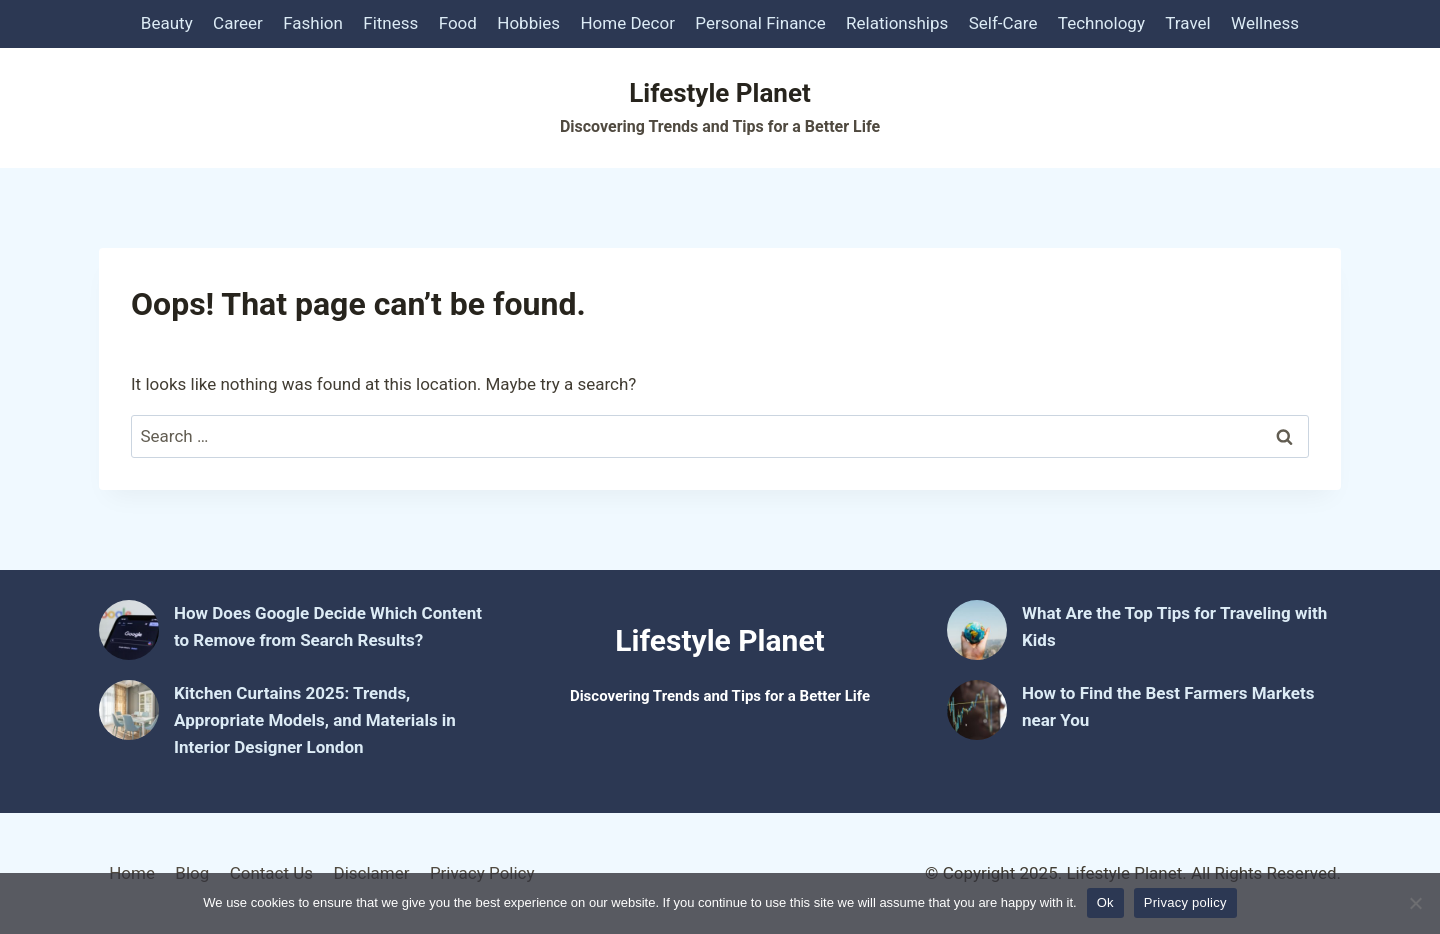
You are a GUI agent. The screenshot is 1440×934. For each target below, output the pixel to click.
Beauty (167, 23)
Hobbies (528, 23)
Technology (1101, 23)
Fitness (390, 23)
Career (238, 23)
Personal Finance (760, 23)
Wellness (1265, 23)
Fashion (313, 23)
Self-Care (1003, 23)
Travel (1187, 23)
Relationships (897, 23)
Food (458, 23)
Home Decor (627, 23)
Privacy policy (1185, 902)
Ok (1105, 902)
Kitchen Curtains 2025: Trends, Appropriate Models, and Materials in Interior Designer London (315, 720)
